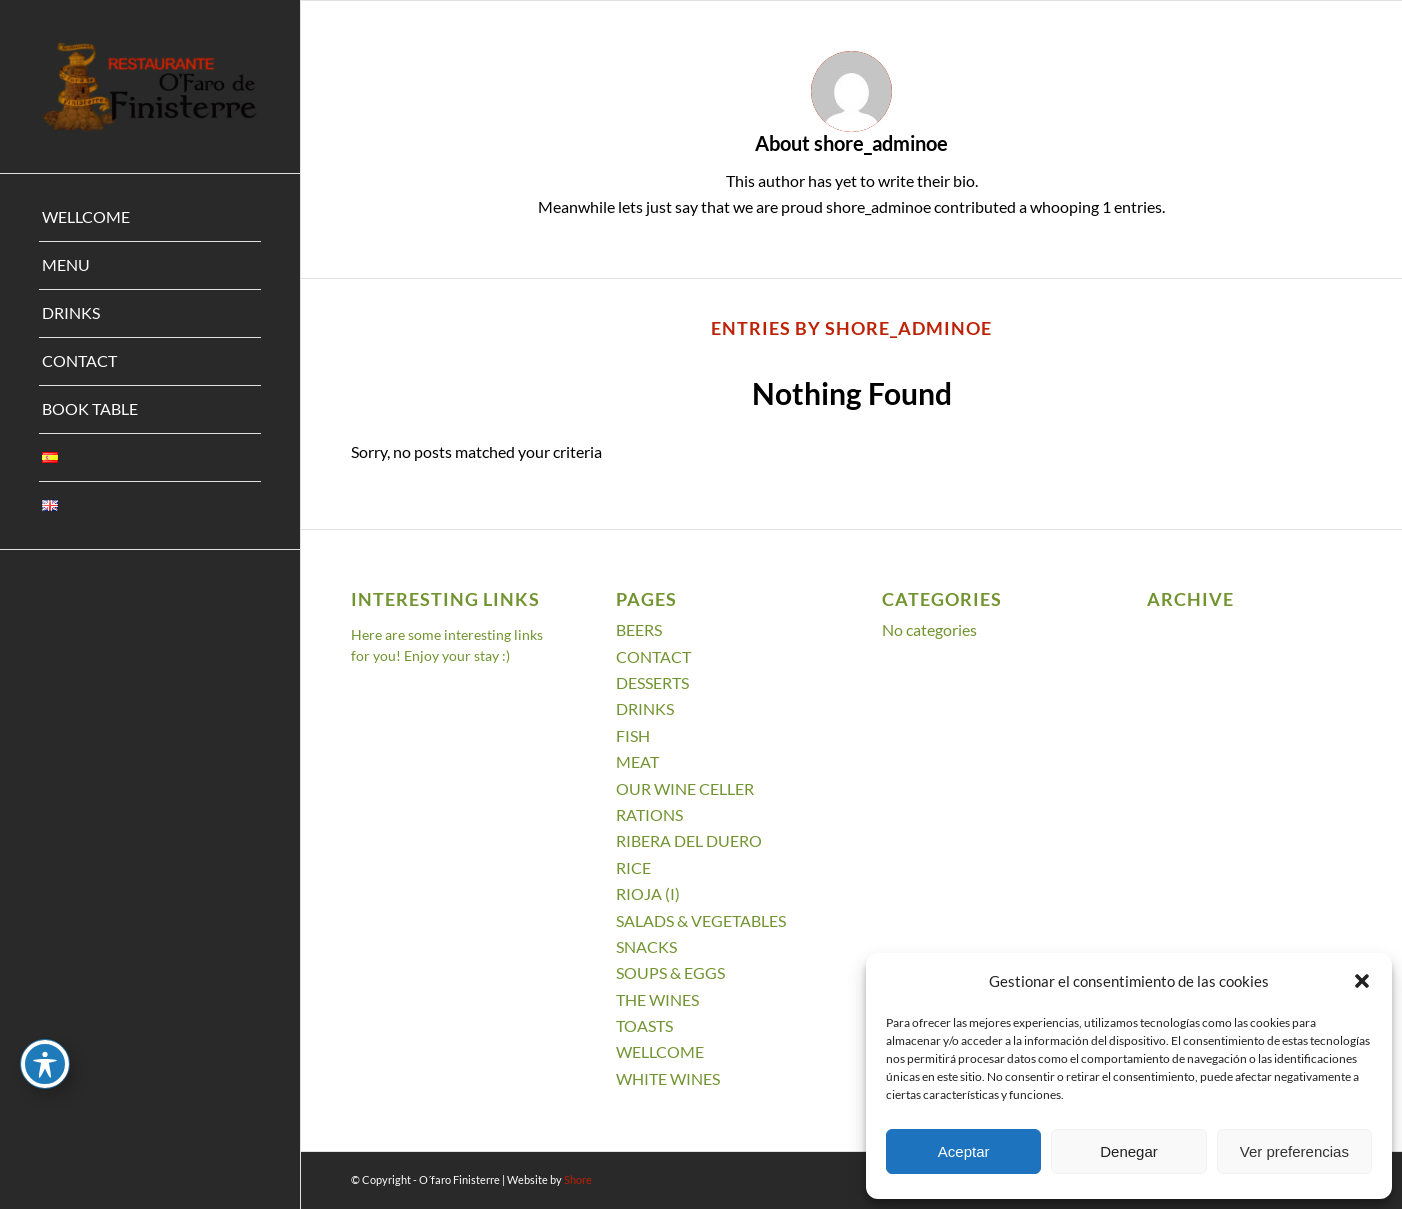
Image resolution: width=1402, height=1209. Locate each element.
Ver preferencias (1294, 1151)
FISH (633, 735)
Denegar (1129, 1151)
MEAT (637, 761)
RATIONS (649, 814)
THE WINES (657, 999)
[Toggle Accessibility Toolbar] (45, 1064)
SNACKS (646, 946)
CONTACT (653, 656)
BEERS (639, 629)
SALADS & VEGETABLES (701, 920)
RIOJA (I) (648, 893)
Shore (578, 1179)
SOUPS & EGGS (670, 972)
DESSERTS (652, 682)
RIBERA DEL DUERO (689, 840)
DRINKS (645, 708)
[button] (1362, 981)
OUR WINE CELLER (685, 788)
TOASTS (644, 1025)
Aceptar (964, 1151)
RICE (633, 867)
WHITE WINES (668, 1078)
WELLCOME (660, 1051)
